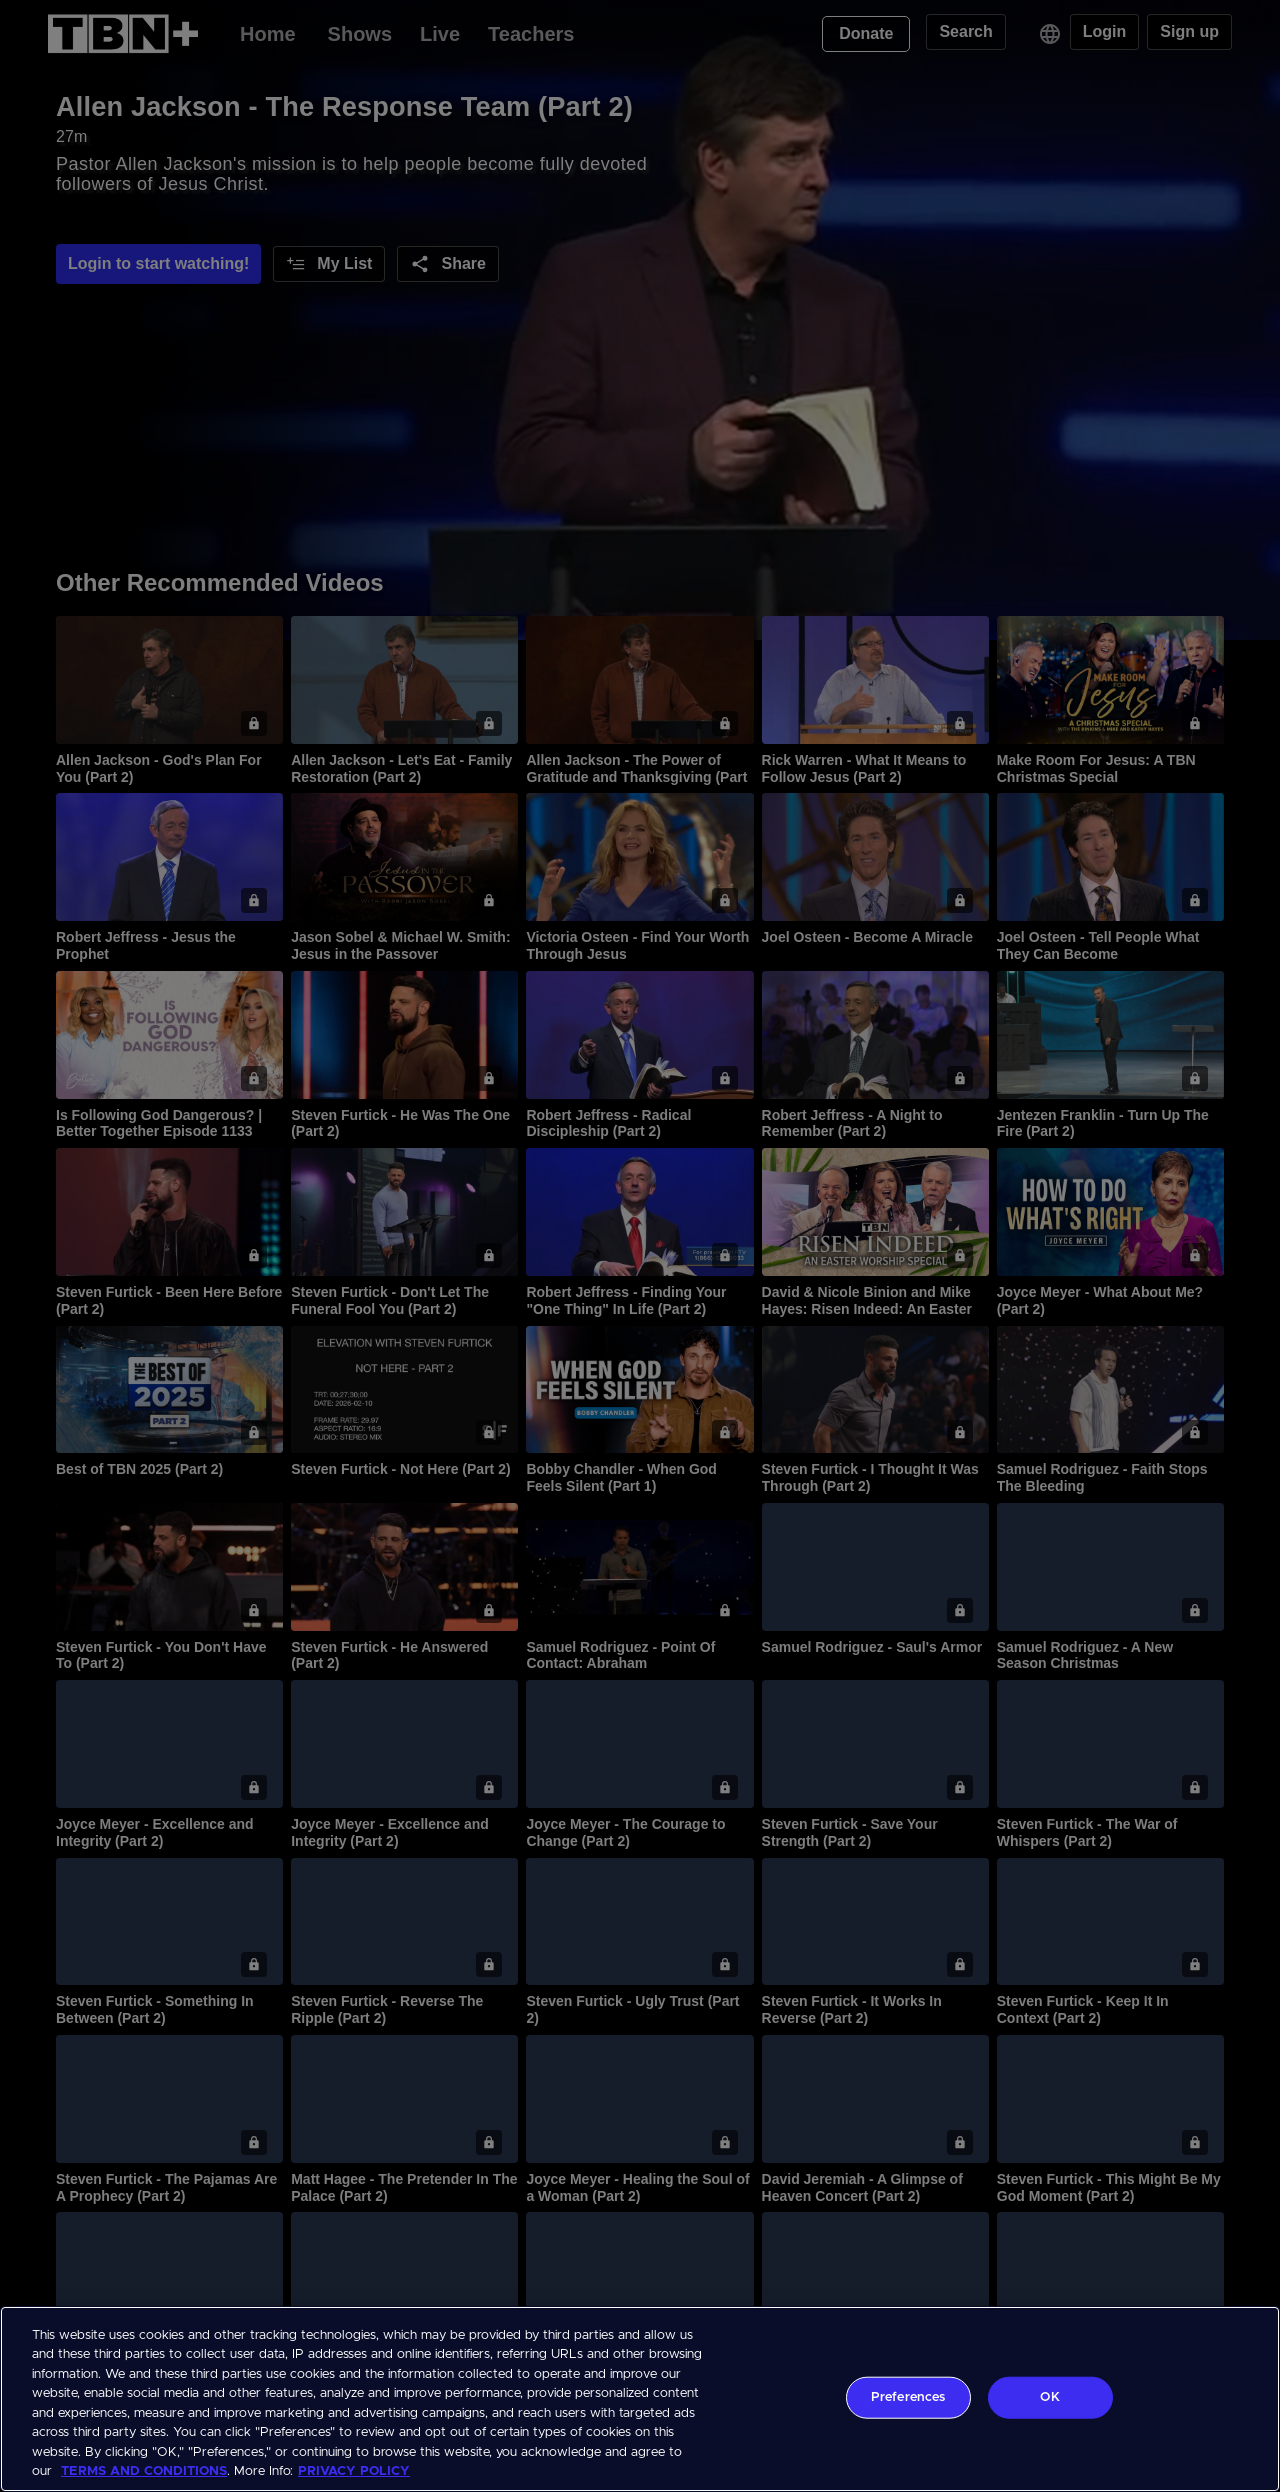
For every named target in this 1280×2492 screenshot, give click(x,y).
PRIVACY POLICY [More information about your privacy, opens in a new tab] (354, 2471)
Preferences (908, 2397)
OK (1049, 2397)
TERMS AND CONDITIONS (144, 2471)
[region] (640, 2399)
